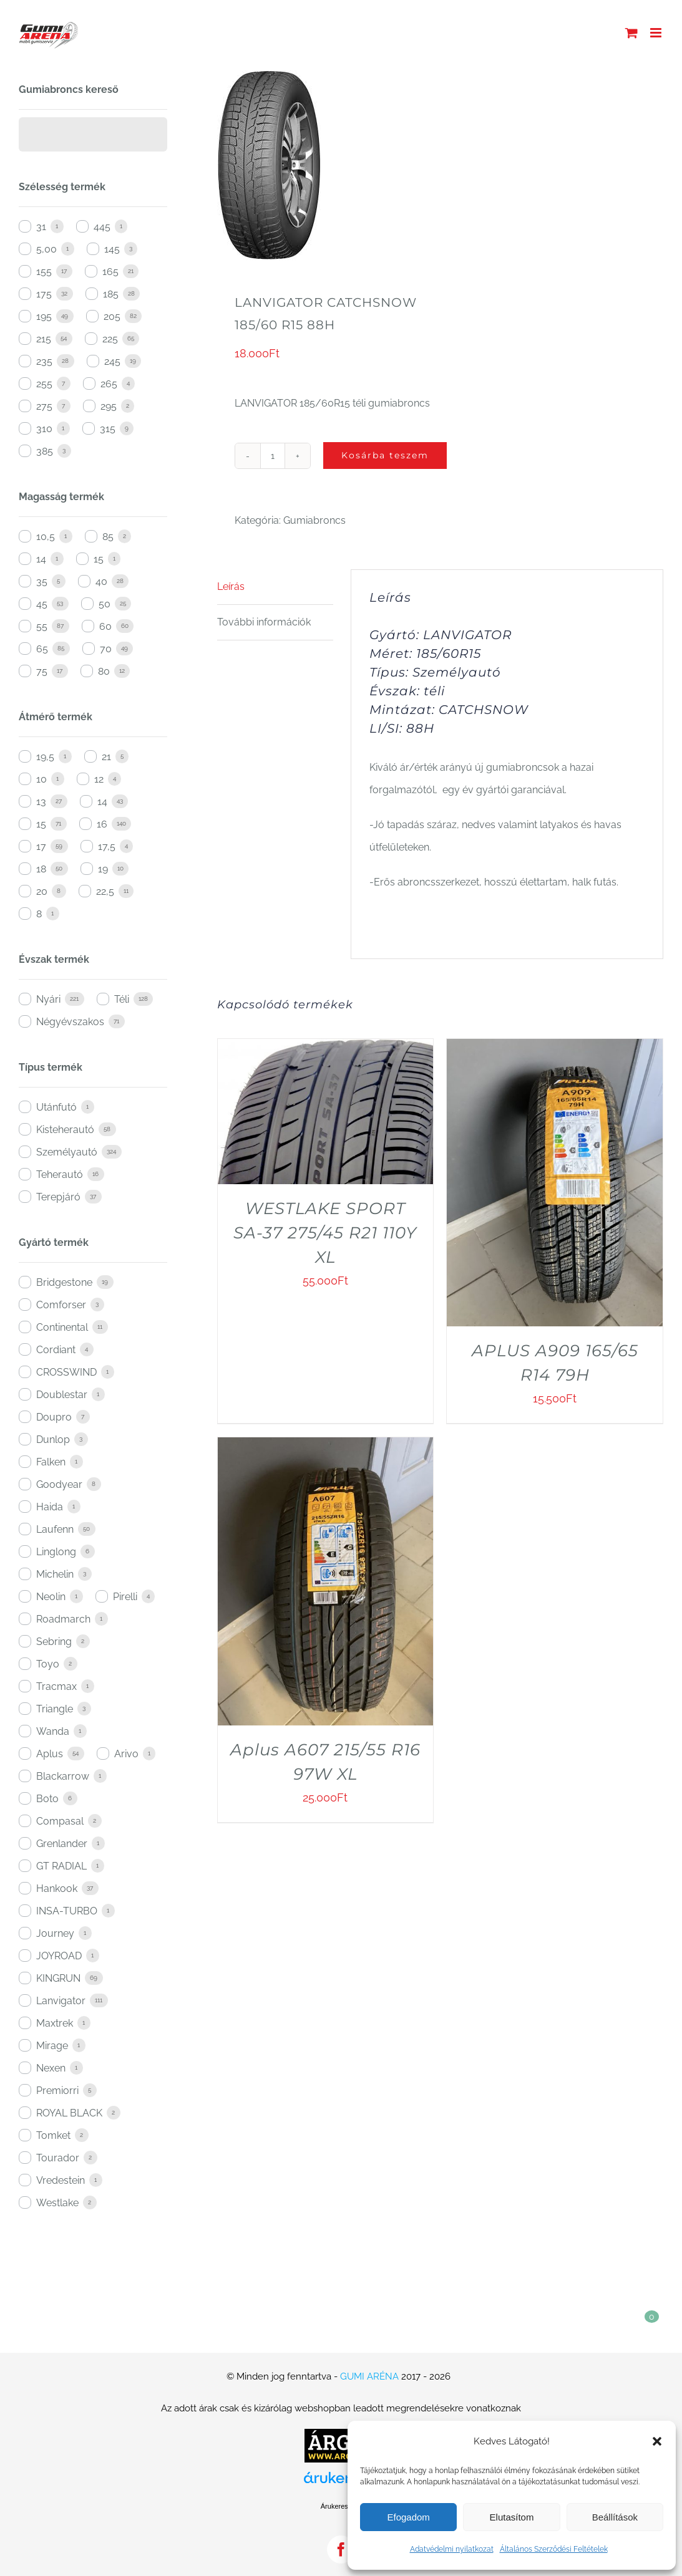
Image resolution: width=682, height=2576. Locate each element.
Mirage (52, 2046)
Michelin (55, 1574)
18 (41, 869)
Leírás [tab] (231, 586)
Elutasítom (512, 2517)
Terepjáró (58, 1197)
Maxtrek (54, 2023)
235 (44, 361)
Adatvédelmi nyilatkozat (452, 2549)
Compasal (60, 1821)
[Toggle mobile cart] (631, 32)
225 (110, 339)
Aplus (49, 1754)
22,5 (105, 891)
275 (44, 406)
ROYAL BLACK (69, 2113)
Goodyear (59, 1484)
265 (108, 384)
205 (112, 316)
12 (99, 779)
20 (41, 891)
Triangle (54, 1709)
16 (102, 824)
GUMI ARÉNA (369, 2376)
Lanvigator (60, 2001)
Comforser (61, 1305)
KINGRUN (58, 1978)
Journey (55, 1933)
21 (106, 757)
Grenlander (61, 1844)
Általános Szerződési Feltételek (554, 2549)
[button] (657, 2441)
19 (103, 869)
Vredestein (60, 2180)
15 (99, 559)
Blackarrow (62, 1776)
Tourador (57, 2158)
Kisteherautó (65, 1130)
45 (41, 604)
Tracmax (56, 1686)
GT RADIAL (61, 1866)
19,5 (45, 757)
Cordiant (56, 1350)
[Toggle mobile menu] (656, 32)
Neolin (51, 1597)
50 (104, 604)
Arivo (126, 1754)
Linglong (56, 1552)
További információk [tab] (264, 622)
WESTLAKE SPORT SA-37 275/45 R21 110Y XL (325, 1233)
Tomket (53, 2135)
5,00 (46, 249)
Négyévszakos (70, 1022)
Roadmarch (63, 1619)
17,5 (106, 846)
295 (108, 406)
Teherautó (59, 1174)
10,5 (45, 537)
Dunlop (53, 1439)
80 (104, 671)
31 (41, 227)
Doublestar (61, 1395)
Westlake (57, 2203)
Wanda (52, 1731)
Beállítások (615, 2517)
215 (43, 339)
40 (101, 581)
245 (112, 361)
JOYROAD (59, 1956)
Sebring (54, 1641)
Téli (121, 999)
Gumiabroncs (314, 520)
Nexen (51, 2068)
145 (112, 249)
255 (44, 384)
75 (41, 671)
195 (44, 316)
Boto (47, 1799)
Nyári (48, 999)
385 (44, 451)
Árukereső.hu (341, 2506)
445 (102, 227)
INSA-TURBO (66, 1911)
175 (44, 294)
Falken (51, 1462)
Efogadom (408, 2517)
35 (41, 581)
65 (42, 649)
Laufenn (55, 1529)
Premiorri (57, 2090)
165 (110, 271)
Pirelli (125, 1597)
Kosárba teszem (385, 455)
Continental (62, 1327)
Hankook (56, 1888)
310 (44, 429)
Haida (49, 1507)
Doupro (54, 1417)
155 (44, 271)
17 (41, 846)
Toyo (47, 1664)
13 (41, 802)
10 (41, 779)
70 (106, 649)
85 (108, 537)
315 (107, 429)
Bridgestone (64, 1282)
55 (41, 626)
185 (111, 294)
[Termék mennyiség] (272, 455)
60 (105, 626)
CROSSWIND (66, 1372)
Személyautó (66, 1152)
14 (41, 559)
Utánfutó (56, 1107)
